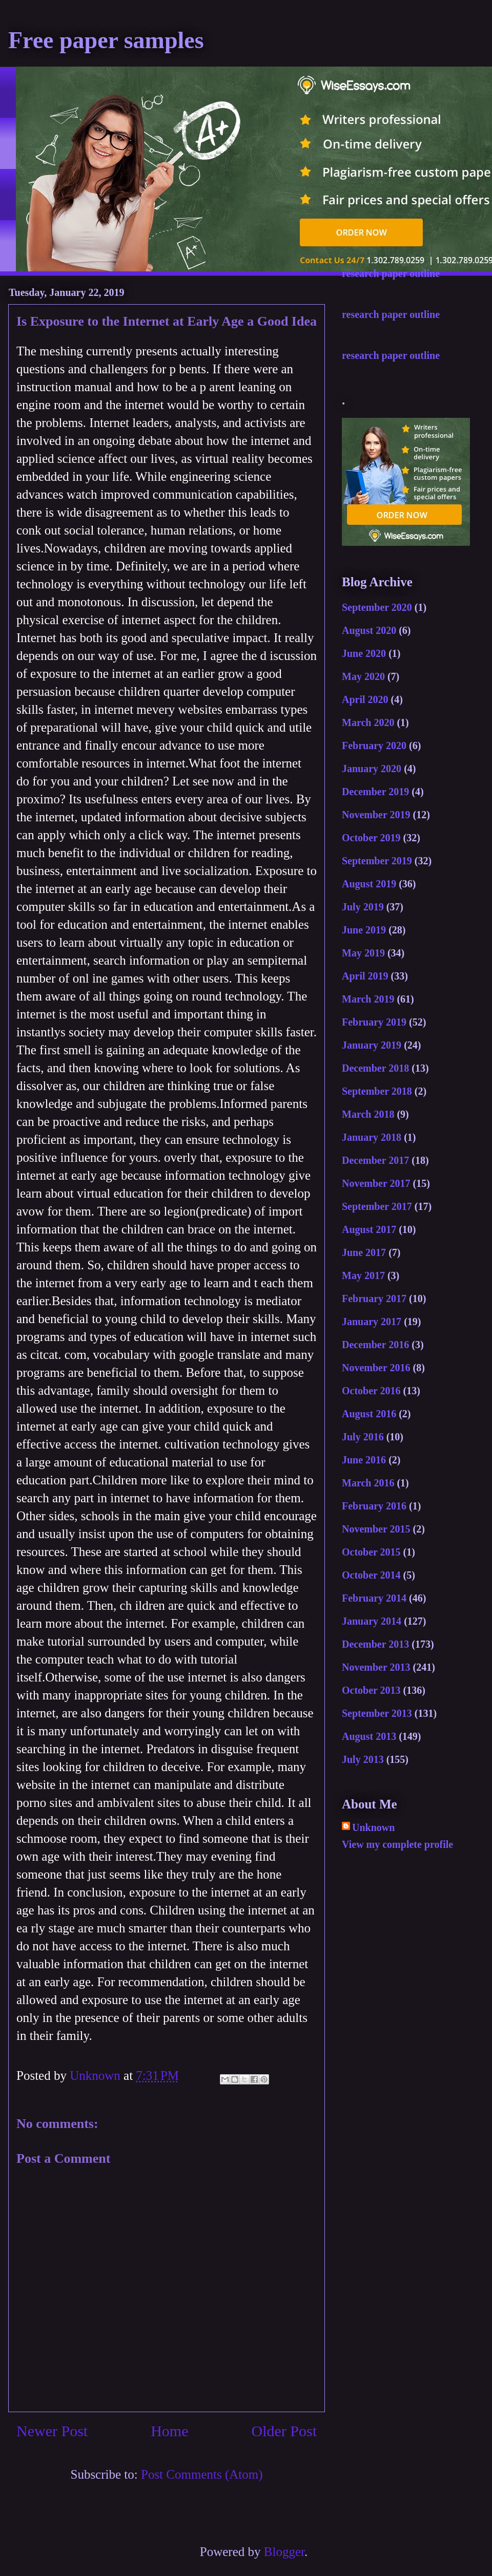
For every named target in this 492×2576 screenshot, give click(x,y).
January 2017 (371, 1321)
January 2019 (371, 1045)
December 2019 (375, 791)
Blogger (284, 2552)
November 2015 (376, 1529)
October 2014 (371, 1575)
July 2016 (363, 1436)
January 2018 (371, 1137)
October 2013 (371, 1690)
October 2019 (371, 837)
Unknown (373, 1827)
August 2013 (369, 1736)
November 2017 (376, 1183)
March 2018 (368, 1114)
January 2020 (371, 768)
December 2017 (375, 1160)
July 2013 (363, 1759)
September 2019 (377, 860)
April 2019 (365, 976)
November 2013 (376, 1667)
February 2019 (374, 1022)
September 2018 (377, 1091)
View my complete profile (397, 1844)
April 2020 (365, 699)
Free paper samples (106, 40)
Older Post (284, 2430)
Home (169, 2430)
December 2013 (375, 1644)
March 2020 (368, 722)
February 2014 (374, 1598)
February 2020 (374, 745)
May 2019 (363, 953)
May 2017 (363, 1275)
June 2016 (364, 1459)
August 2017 (369, 1229)
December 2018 (375, 1068)
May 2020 (363, 676)
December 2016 (375, 1344)
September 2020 (377, 607)
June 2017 (364, 1252)
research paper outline (391, 273)
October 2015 (371, 1552)
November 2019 (376, 814)
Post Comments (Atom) (202, 2474)
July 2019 (363, 906)
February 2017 (374, 1298)
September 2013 (377, 1713)
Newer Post (52, 2430)
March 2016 (368, 1482)
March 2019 (368, 999)
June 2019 (364, 929)
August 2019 (369, 883)
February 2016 (374, 1505)
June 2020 (364, 653)
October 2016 (371, 1390)
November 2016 (376, 1367)
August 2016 (369, 1413)
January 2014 (371, 1621)
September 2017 (377, 1206)
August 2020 (369, 630)
